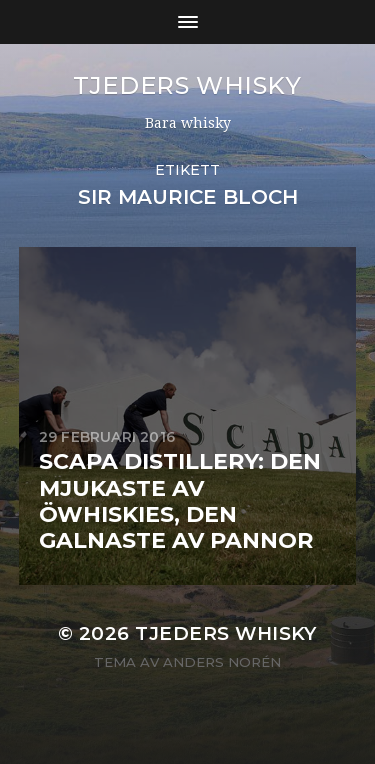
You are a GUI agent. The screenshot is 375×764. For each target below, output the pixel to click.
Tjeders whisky (187, 85)
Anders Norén (222, 662)
